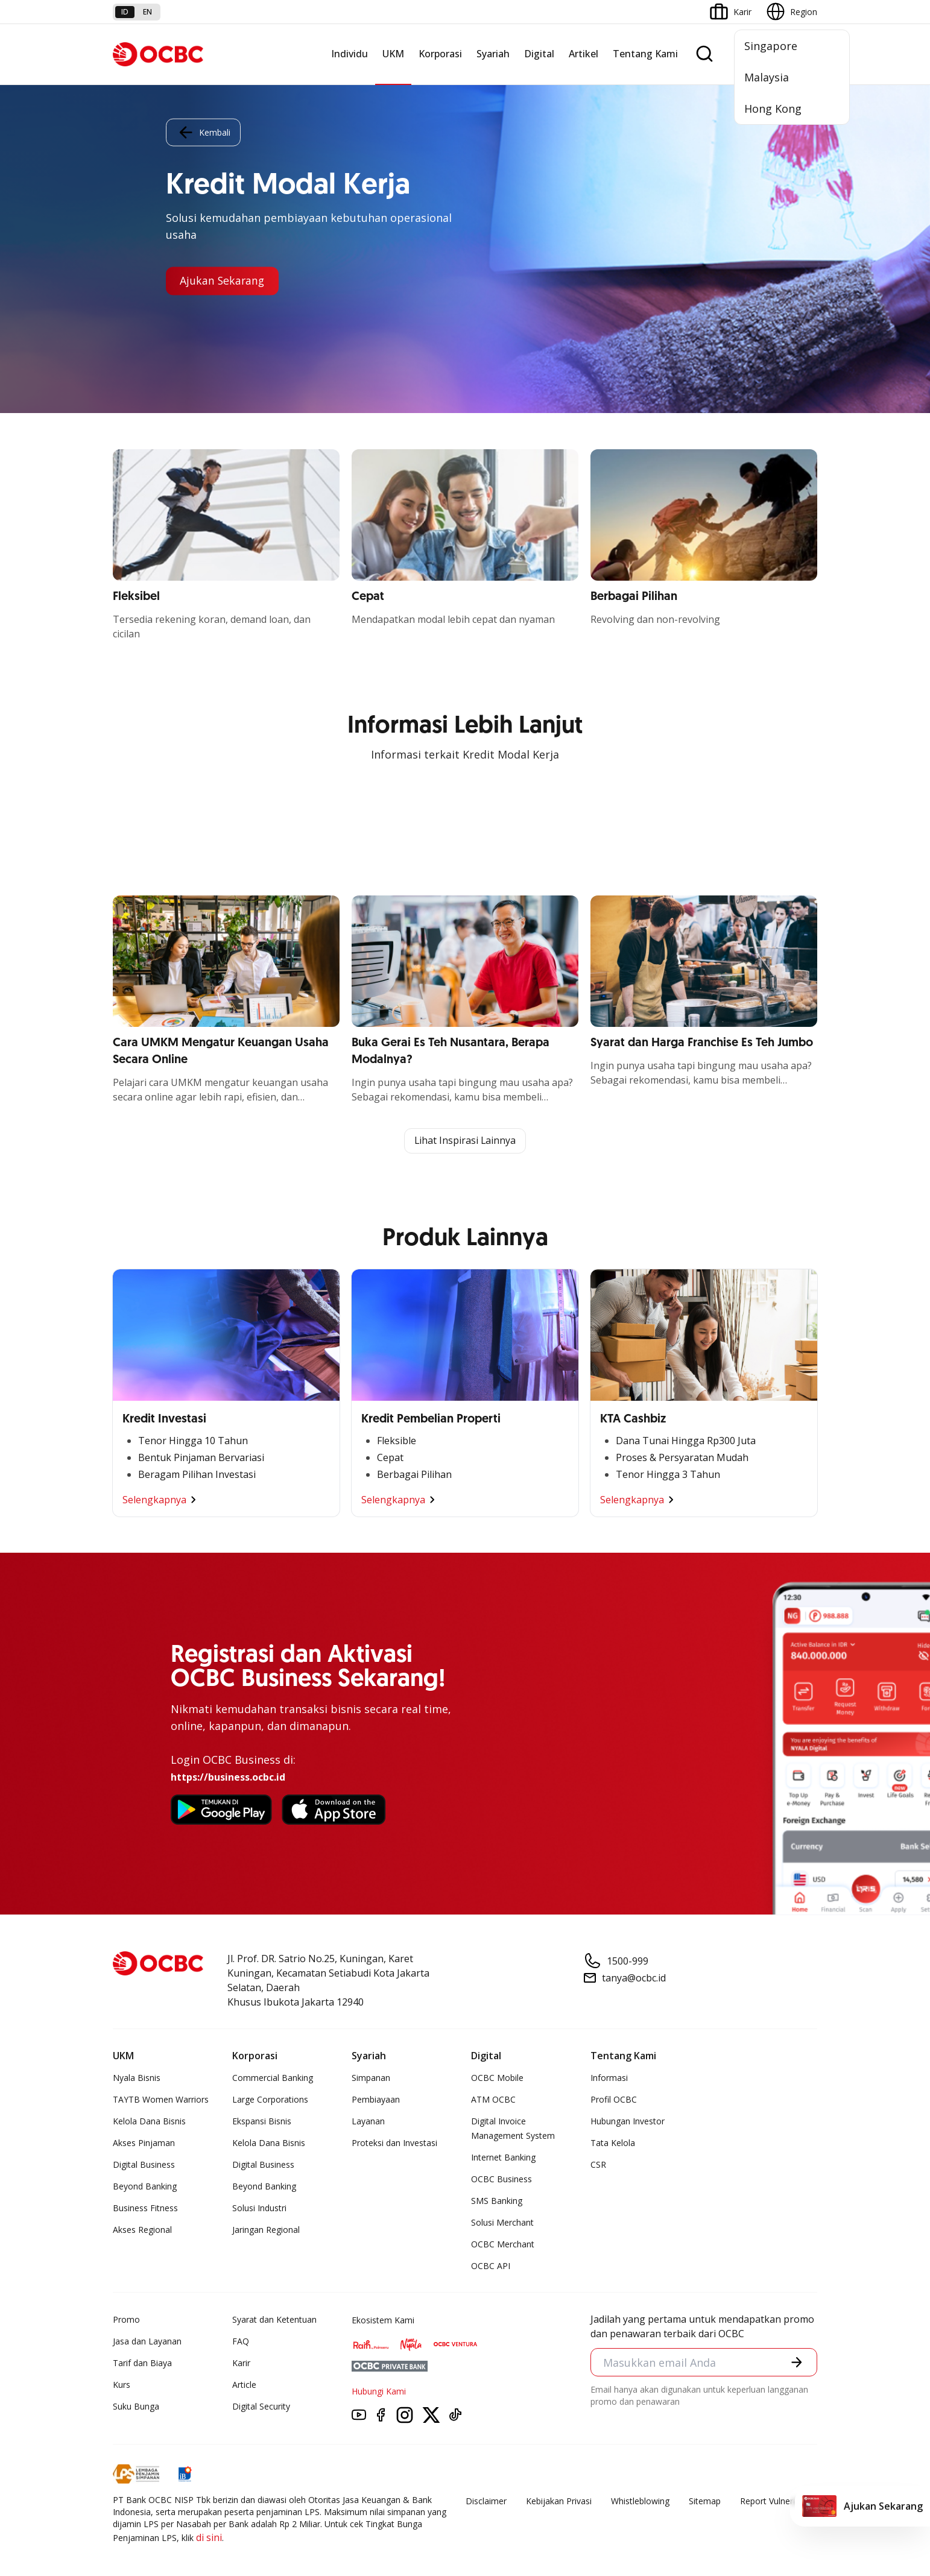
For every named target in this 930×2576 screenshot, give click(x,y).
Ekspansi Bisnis (261, 2121)
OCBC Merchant (502, 2244)
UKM (393, 53)
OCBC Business (501, 2179)
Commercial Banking (272, 2077)
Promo (126, 2319)
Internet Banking (503, 2157)
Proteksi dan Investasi (394, 2142)
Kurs (121, 2384)
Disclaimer (486, 2501)
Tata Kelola (612, 2142)
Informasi (609, 2077)
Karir (241, 2363)
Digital (539, 53)
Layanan (368, 2121)
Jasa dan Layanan (147, 2341)
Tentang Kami (645, 53)
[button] (797, 2362)
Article (244, 2384)
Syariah (493, 53)
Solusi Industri (259, 2208)
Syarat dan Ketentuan (274, 2319)
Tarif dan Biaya (142, 2363)
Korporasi (440, 53)
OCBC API (490, 2265)
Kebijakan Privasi (559, 2501)
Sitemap (705, 2501)
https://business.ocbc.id (228, 1777)
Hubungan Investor (627, 2121)
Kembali (203, 132)
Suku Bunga (136, 2406)
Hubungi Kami (379, 2391)
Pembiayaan (376, 2099)
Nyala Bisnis (136, 2077)
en (147, 12)
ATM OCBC (493, 2099)
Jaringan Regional (266, 2229)
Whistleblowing (640, 2501)
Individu (349, 53)
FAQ (240, 2341)
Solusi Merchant (502, 2222)
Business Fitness (145, 2208)
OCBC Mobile (497, 2077)
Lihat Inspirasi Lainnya (465, 1141)
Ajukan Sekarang (223, 281)
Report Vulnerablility (778, 2501)
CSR (598, 2164)
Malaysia (766, 77)
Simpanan (371, 2077)
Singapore (770, 46)
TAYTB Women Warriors (161, 2099)
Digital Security (261, 2406)
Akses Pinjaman (144, 2142)
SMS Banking (496, 2200)
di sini (209, 2537)
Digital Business (144, 2164)
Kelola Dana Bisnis (149, 2121)
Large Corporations (270, 2099)
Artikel (583, 53)
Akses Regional (142, 2229)
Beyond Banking (145, 2186)
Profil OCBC (613, 2099)
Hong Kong (773, 108)
